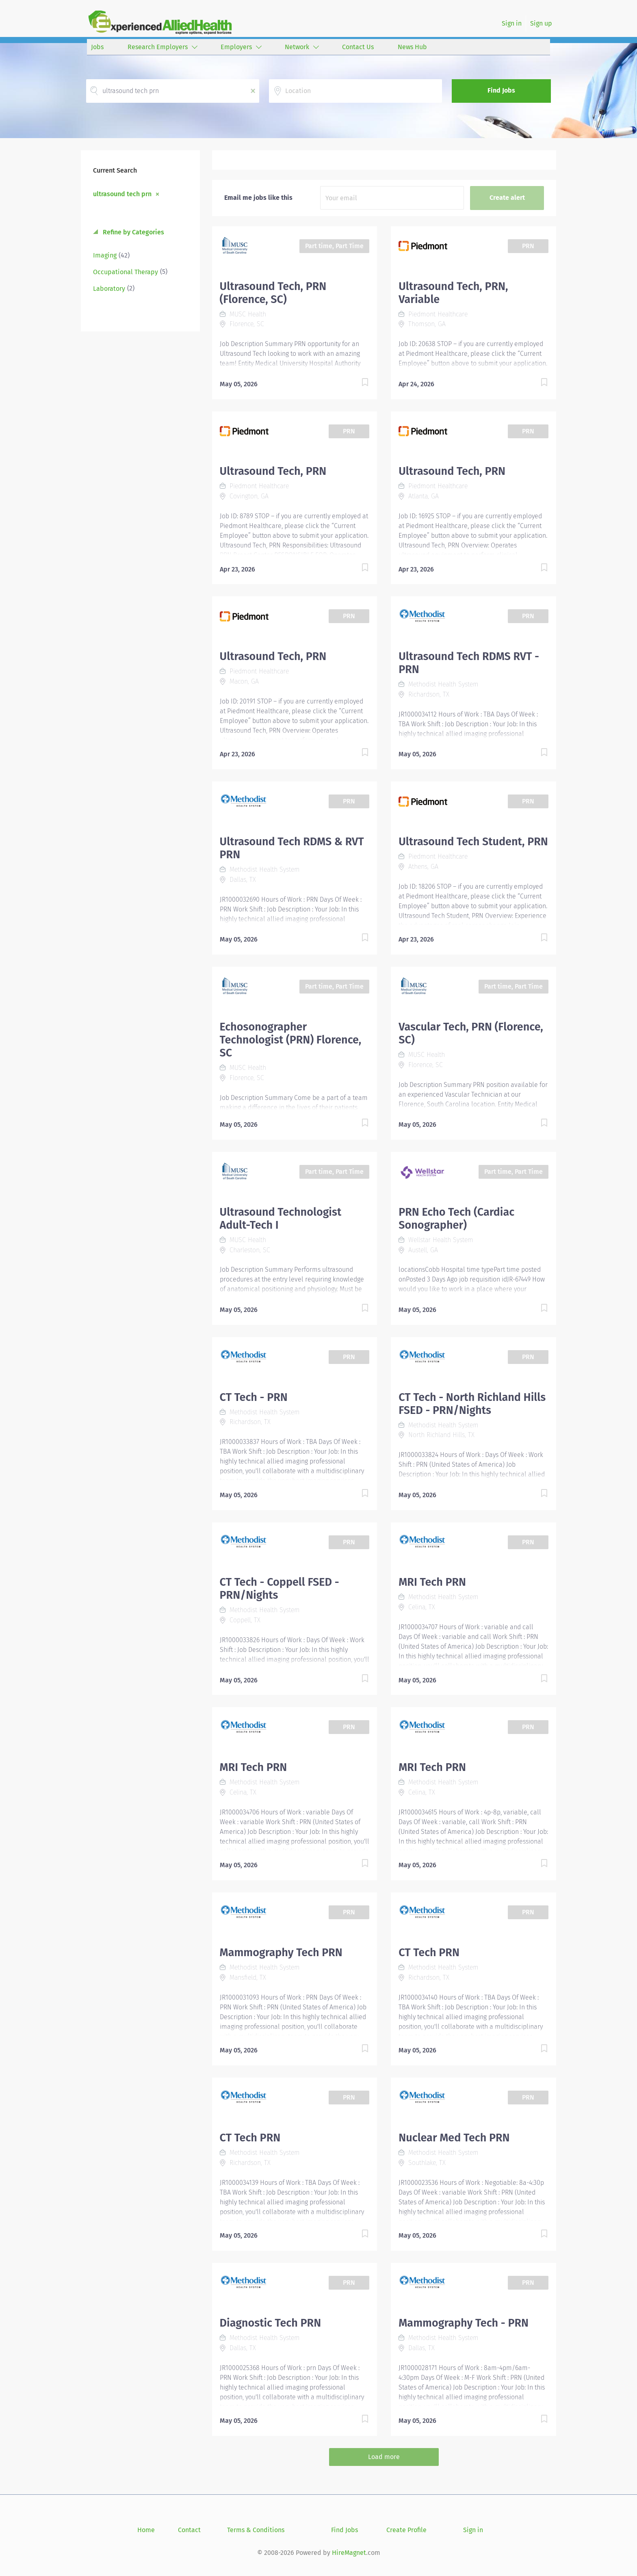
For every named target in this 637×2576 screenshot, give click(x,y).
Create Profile (406, 2530)
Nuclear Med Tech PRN (454, 2137)
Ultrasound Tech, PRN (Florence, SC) (273, 293)
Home (146, 2530)
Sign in (512, 23)
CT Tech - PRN (254, 1397)
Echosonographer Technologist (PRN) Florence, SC (291, 1039)
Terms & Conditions (255, 2530)
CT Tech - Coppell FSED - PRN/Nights (279, 1589)
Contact (189, 2530)
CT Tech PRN (429, 1952)
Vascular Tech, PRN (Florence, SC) (471, 1033)
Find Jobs (501, 90)
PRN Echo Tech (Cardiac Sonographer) (456, 1219)
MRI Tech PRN (432, 1582)
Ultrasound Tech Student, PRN (473, 841)
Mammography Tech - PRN (464, 2322)
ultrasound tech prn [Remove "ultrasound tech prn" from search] (122, 193)
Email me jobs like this (258, 197)
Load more (384, 2457)
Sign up (541, 23)
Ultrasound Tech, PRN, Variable (453, 293)
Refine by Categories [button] (132, 232)
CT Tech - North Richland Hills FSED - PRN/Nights (472, 1404)
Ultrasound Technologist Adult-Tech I (281, 1219)
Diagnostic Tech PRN (270, 2322)
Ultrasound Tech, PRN (273, 471)
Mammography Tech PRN (281, 1952)
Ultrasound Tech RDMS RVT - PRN (469, 663)
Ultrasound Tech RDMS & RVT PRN (292, 848)
